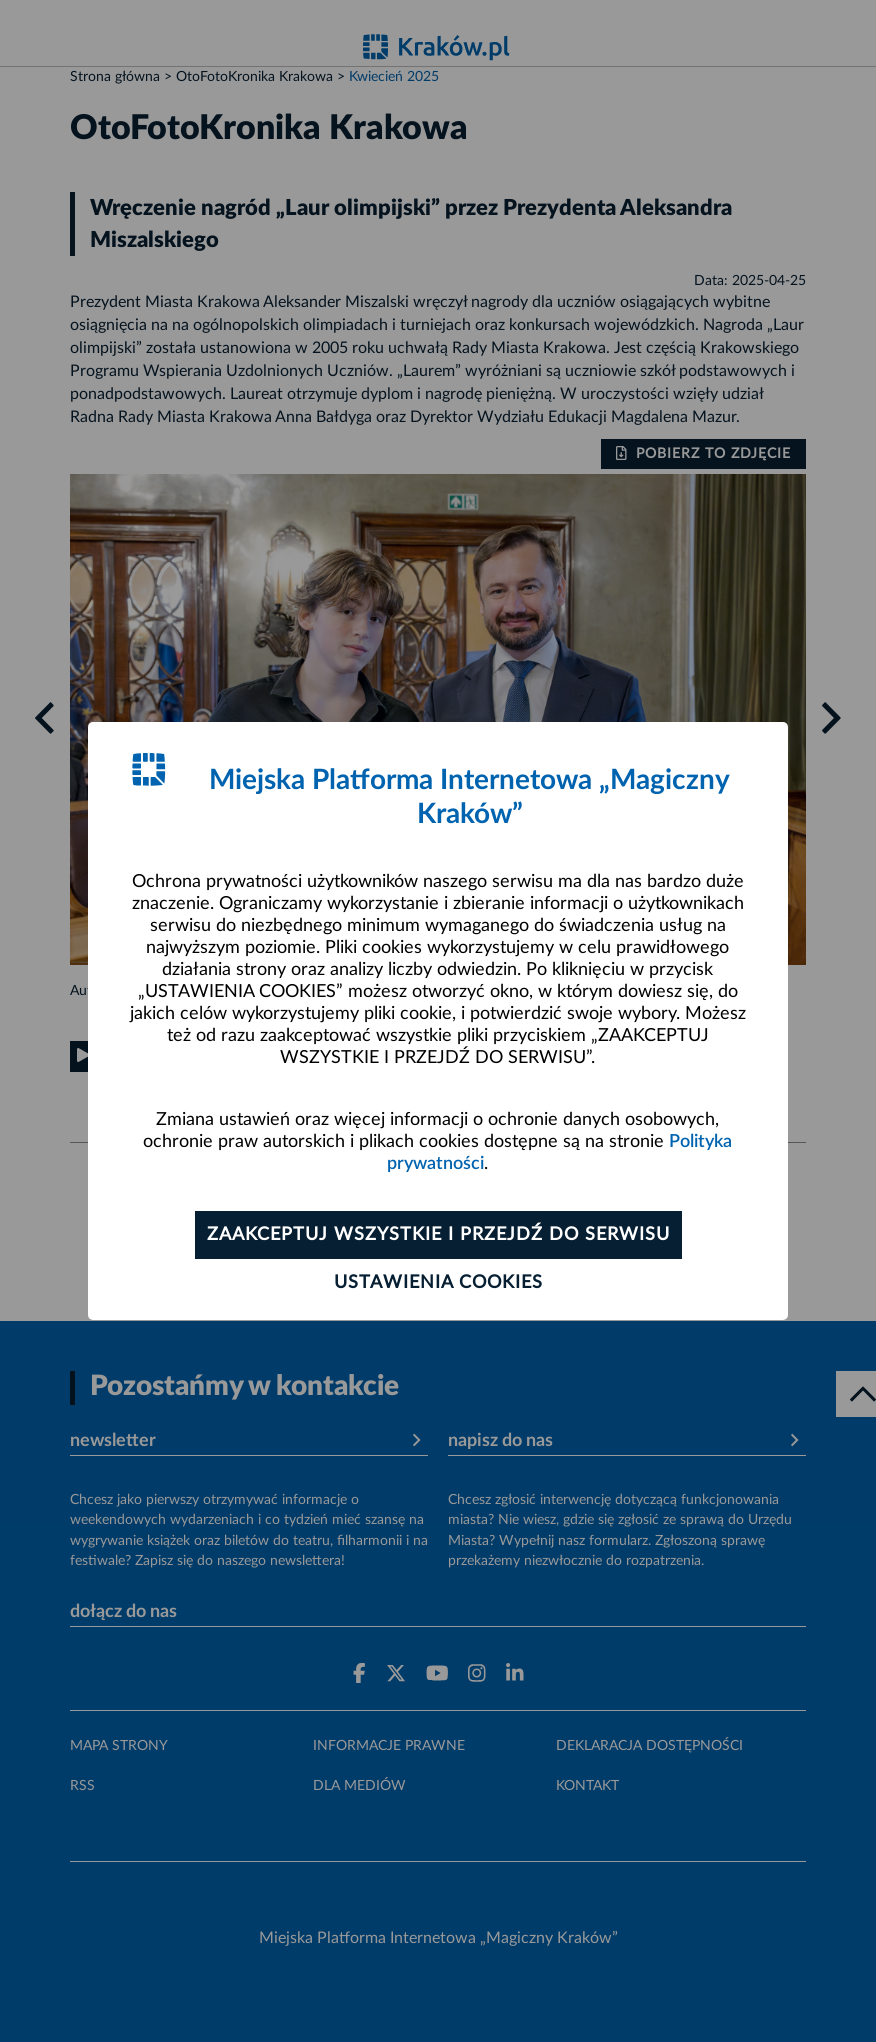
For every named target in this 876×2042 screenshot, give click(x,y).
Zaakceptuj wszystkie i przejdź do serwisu (438, 1235)
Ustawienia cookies (438, 1283)
